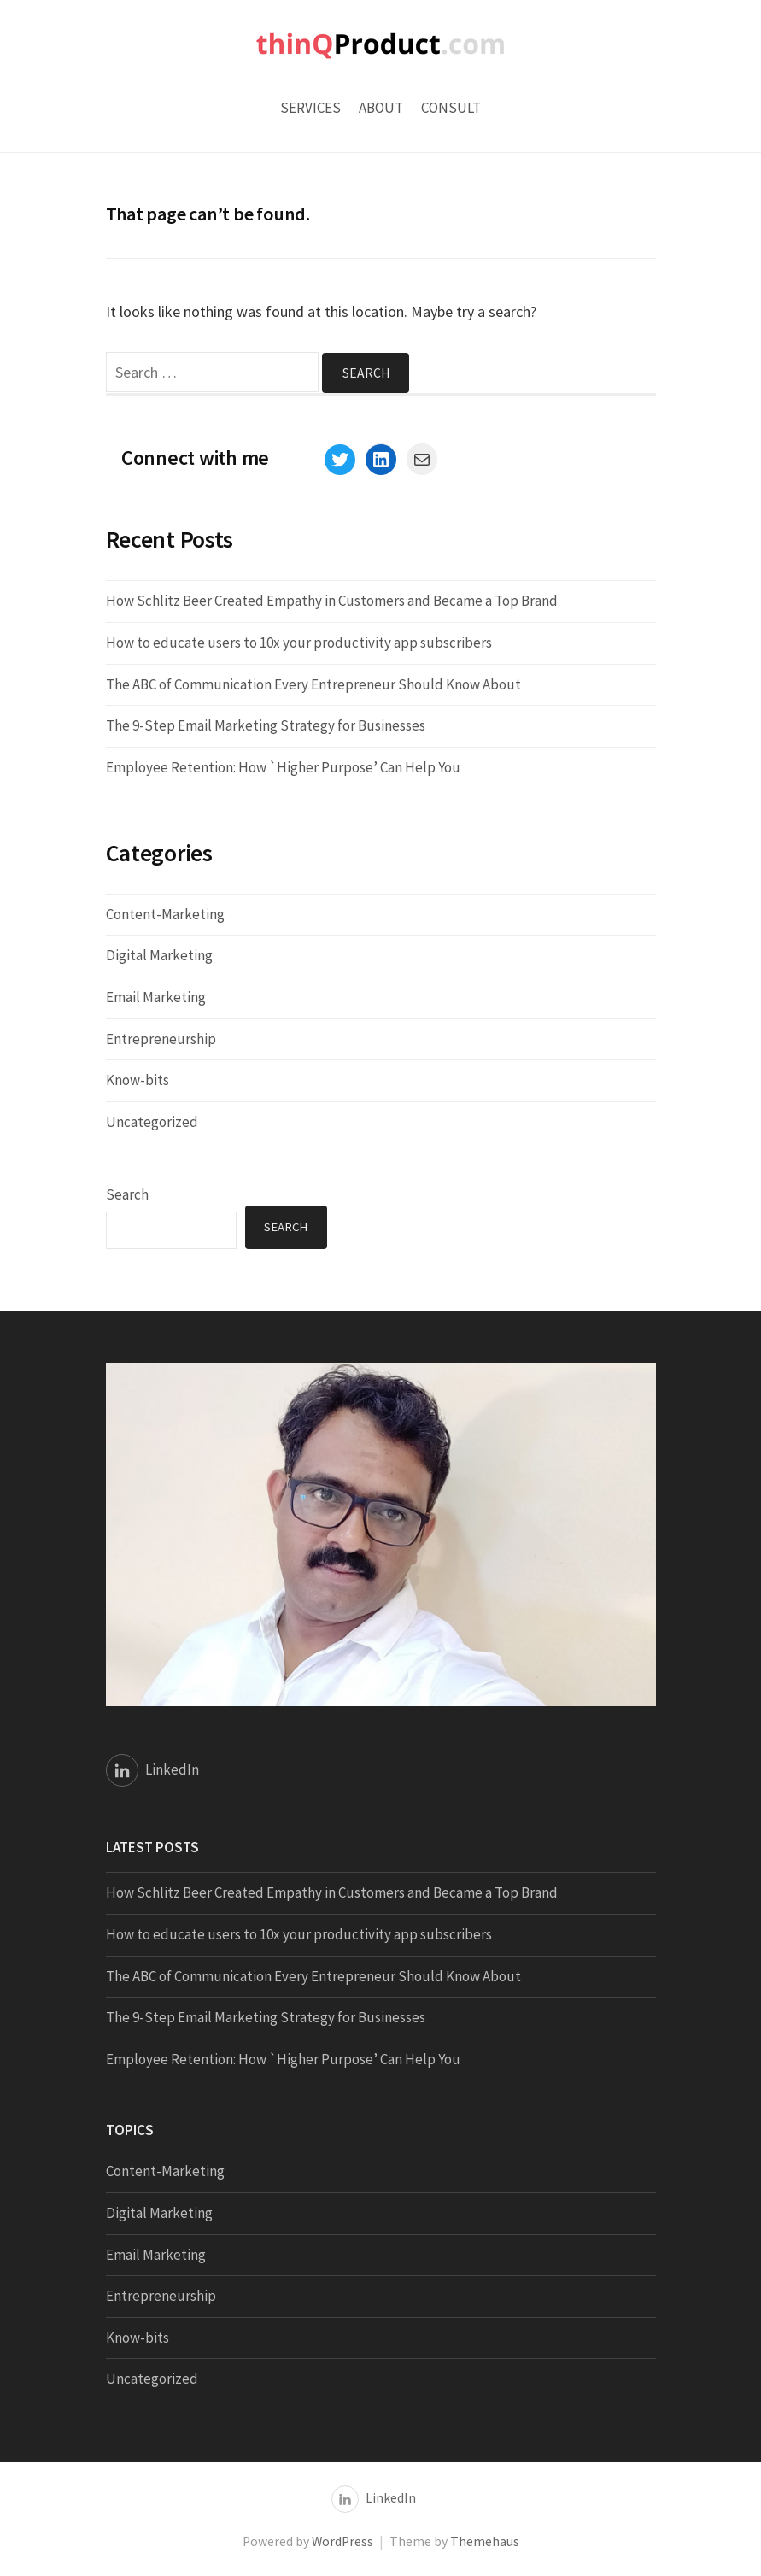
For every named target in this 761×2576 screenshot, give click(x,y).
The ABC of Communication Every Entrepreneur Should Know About (313, 684)
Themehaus (484, 2541)
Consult (451, 107)
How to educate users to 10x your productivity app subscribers (299, 642)
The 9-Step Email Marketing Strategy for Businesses (265, 726)
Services (310, 107)
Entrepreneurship (161, 1039)
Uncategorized (152, 1121)
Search (127, 1194)
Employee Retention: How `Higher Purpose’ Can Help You (283, 767)
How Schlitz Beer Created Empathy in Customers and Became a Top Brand (332, 601)
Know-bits (137, 1080)
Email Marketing (156, 997)
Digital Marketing (159, 956)
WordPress (342, 2541)
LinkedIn (172, 1769)
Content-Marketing (165, 914)
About (381, 107)
